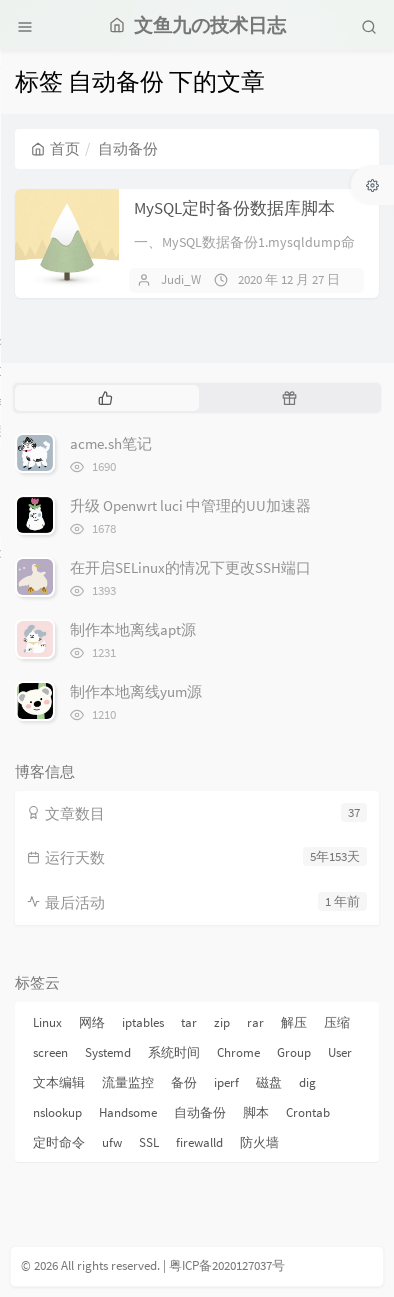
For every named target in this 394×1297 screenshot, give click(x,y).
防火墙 (259, 1142)
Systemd (108, 1052)
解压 (294, 1022)
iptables (143, 1022)
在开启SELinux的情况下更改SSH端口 (190, 567)
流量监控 (128, 1082)
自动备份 (200, 1112)
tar (189, 1022)
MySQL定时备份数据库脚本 (234, 208)
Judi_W (181, 279)
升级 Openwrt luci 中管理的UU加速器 (190, 505)
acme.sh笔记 (111, 443)
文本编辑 (59, 1082)
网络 (92, 1022)
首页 (55, 148)
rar (255, 1022)
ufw (112, 1142)
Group (294, 1052)
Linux (47, 1022)
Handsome (128, 1112)
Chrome (238, 1052)
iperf (226, 1082)
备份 (184, 1082)
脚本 (256, 1112)
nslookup (57, 1112)
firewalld (199, 1142)
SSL (149, 1142)
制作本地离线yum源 (136, 691)
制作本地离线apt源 (133, 629)
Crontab (308, 1112)
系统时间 (174, 1052)
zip (222, 1022)
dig (307, 1082)
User (340, 1052)
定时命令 (59, 1142)
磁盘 (269, 1082)
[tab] (105, 398)
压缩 (337, 1022)
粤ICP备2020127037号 (227, 1265)
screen (50, 1052)
